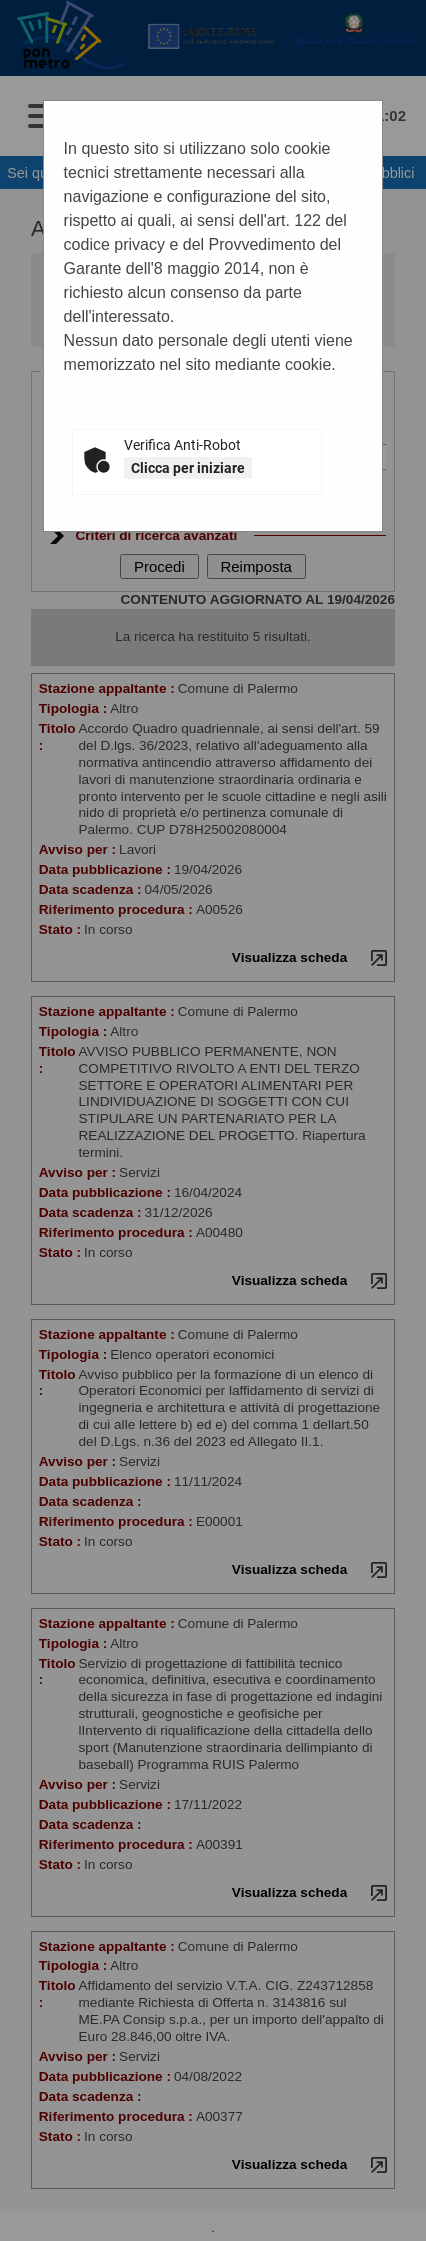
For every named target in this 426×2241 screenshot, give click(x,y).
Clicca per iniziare (188, 468)
